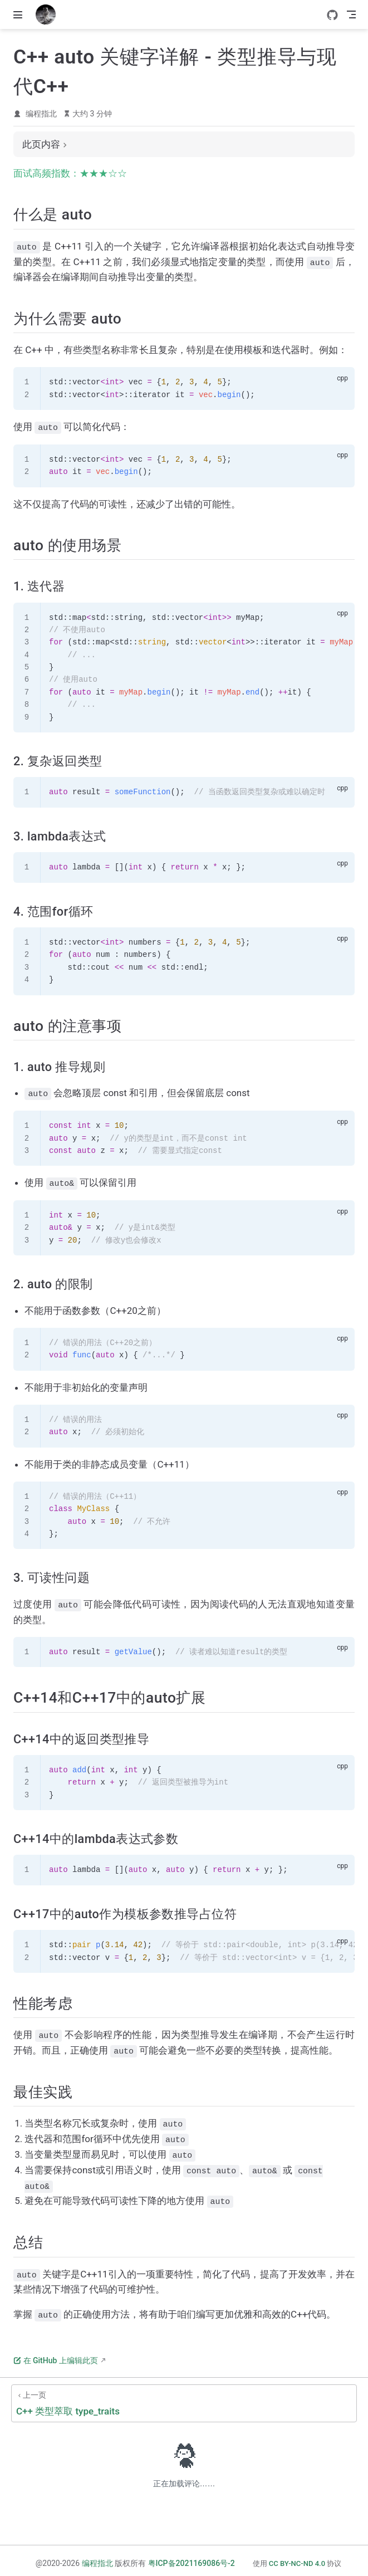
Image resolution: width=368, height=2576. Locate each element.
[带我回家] (49, 14)
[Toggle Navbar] (351, 14)
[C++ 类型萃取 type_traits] (184, 2398)
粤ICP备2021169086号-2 (191, 2557)
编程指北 (41, 113)
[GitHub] (332, 15)
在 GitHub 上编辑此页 (55, 2355)
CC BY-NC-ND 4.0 (297, 2558)
